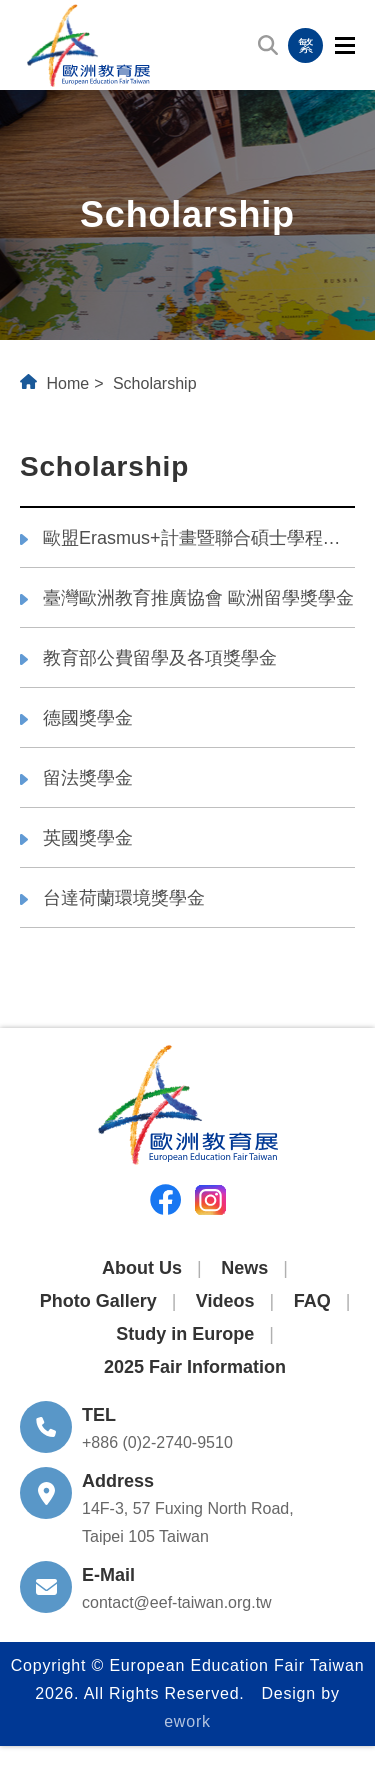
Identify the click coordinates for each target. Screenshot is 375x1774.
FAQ (312, 1301)
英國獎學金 (88, 838)
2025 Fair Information (195, 1367)
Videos (225, 1301)
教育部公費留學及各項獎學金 (160, 658)
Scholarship (155, 383)
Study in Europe (185, 1334)
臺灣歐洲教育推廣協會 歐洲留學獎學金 (198, 598)
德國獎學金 (88, 718)
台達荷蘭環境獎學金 (124, 898)
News (244, 1268)
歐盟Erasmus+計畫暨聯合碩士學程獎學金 (199, 538)
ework (187, 1721)
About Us (142, 1268)
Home (67, 383)
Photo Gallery (98, 1301)
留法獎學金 (88, 778)
